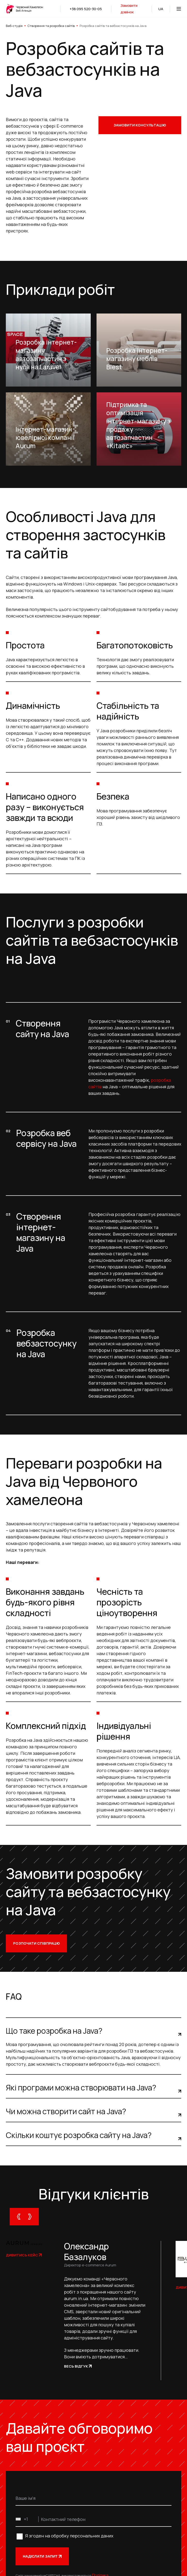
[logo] (25, 8)
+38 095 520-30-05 (86, 8)
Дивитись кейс (24, 2255)
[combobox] (27, 2519)
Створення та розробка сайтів (51, 26)
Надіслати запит (42, 2556)
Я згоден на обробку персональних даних (69, 2536)
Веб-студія (14, 26)
